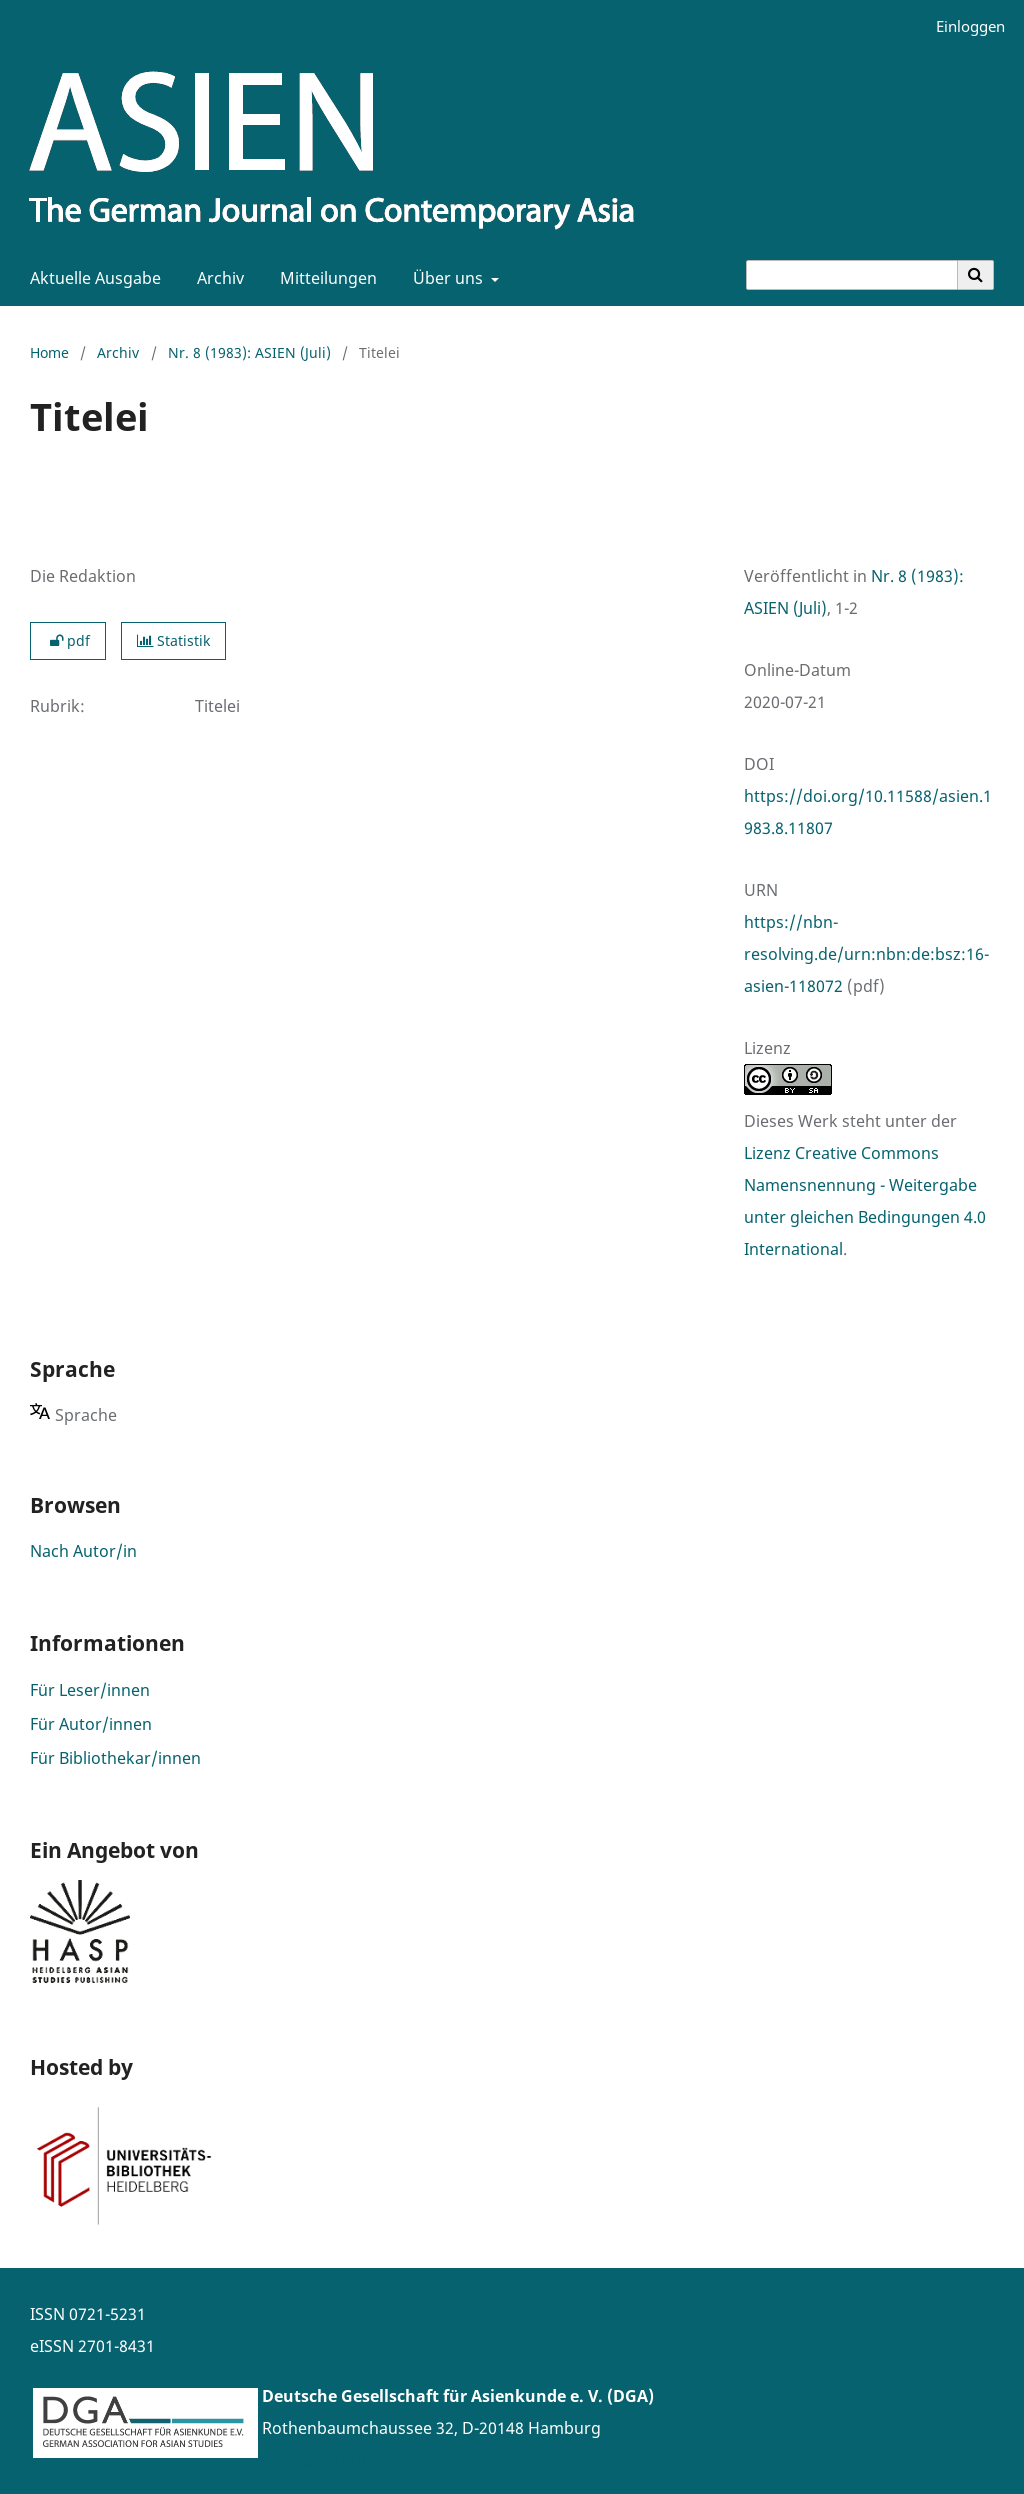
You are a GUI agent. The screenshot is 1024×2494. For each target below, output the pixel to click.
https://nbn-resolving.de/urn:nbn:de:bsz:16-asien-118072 (866, 954)
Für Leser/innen (90, 1690)
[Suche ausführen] (976, 275)
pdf (68, 640)
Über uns (446, 278)
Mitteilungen (324, 278)
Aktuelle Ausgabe (91, 278)
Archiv (216, 278)
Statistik (173, 640)
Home (49, 352)
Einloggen (963, 26)
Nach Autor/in (83, 1551)
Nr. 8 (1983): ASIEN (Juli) (249, 352)
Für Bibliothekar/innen (115, 1758)
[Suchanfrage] (852, 275)
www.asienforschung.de (354, 2460)
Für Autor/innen (91, 1724)
